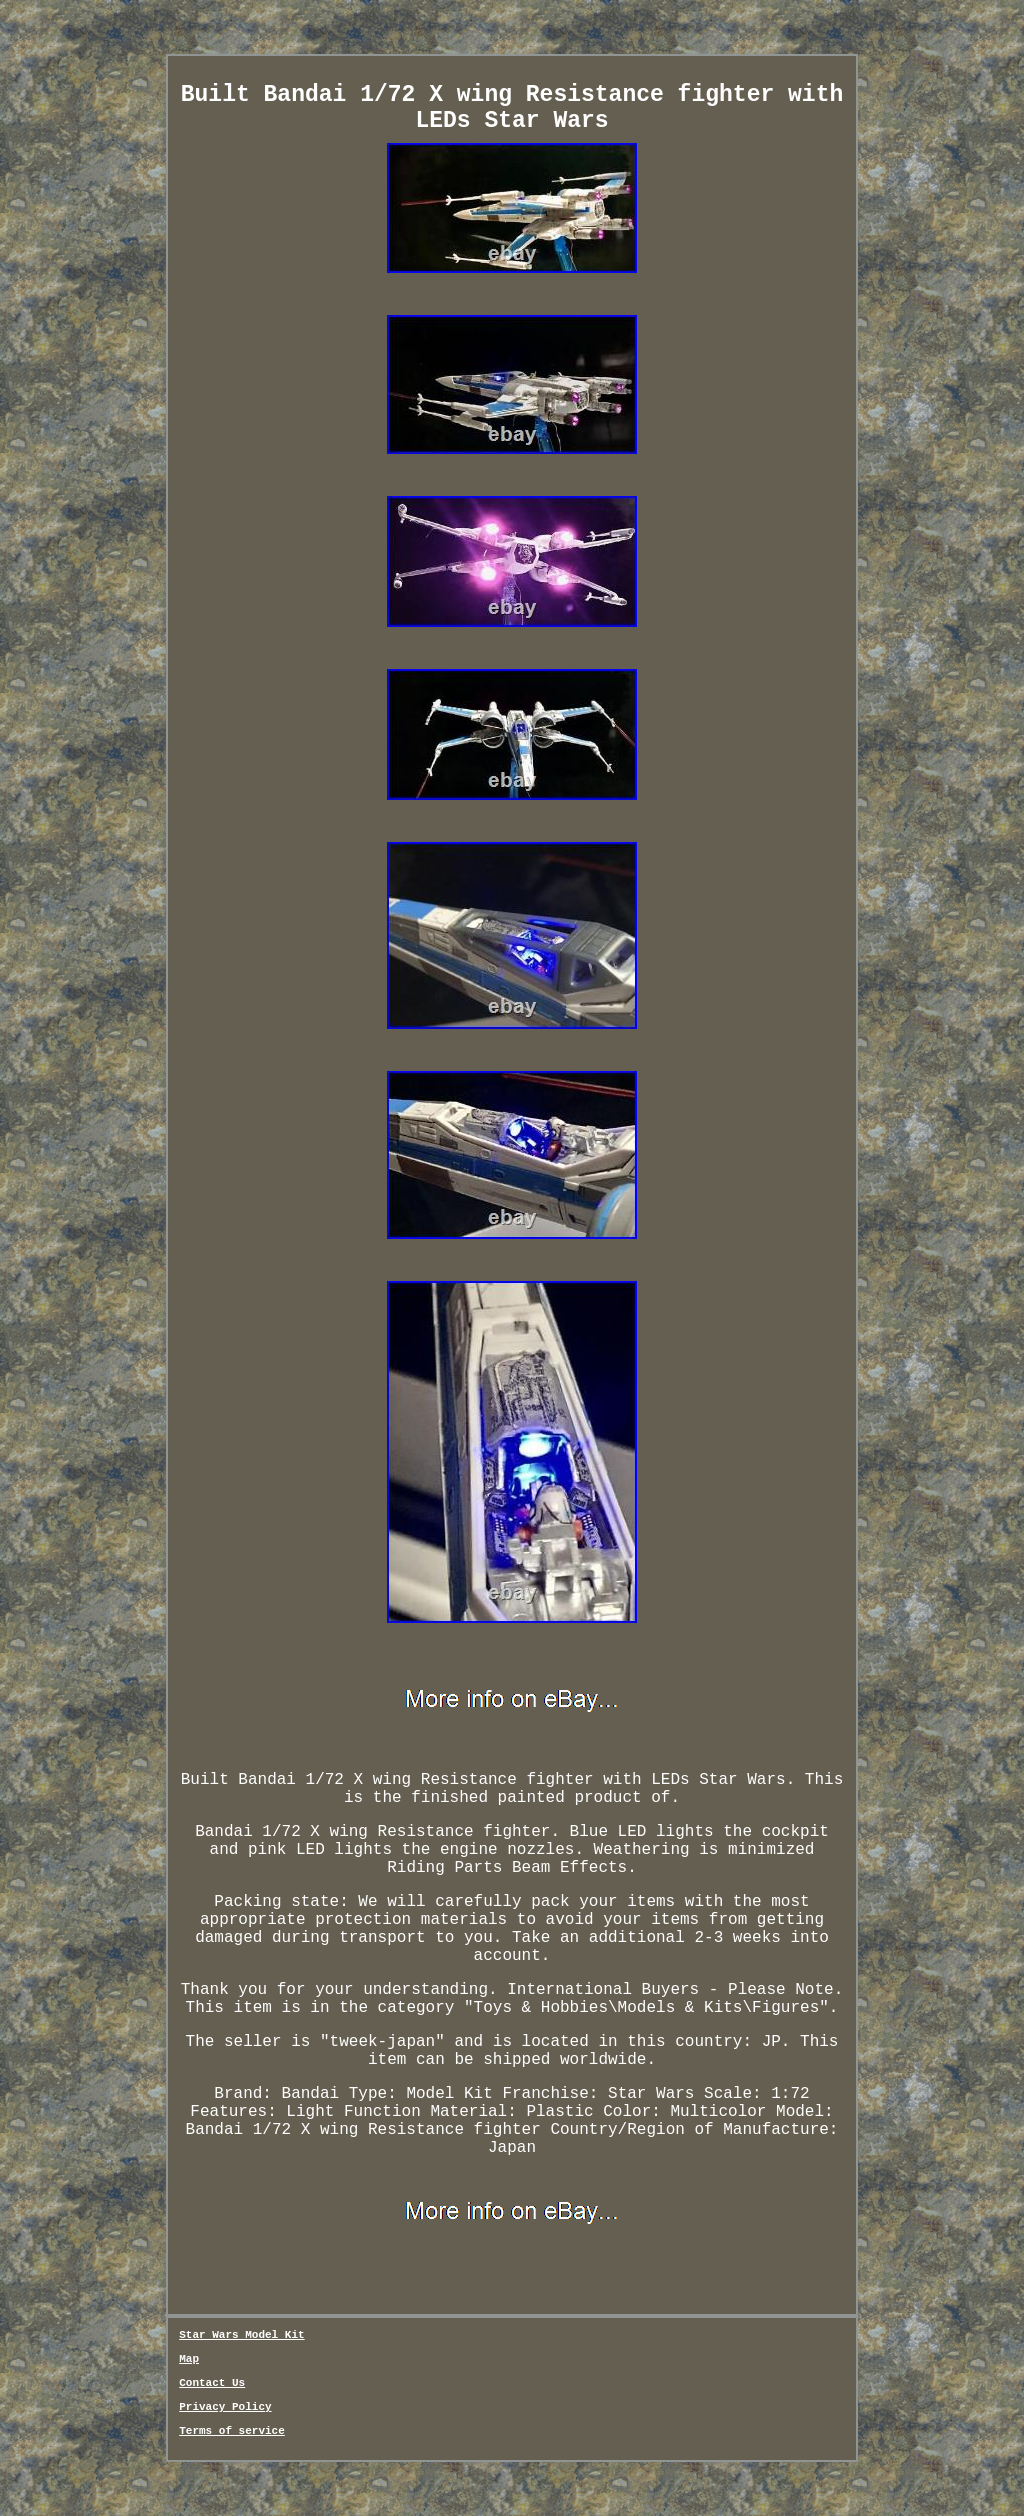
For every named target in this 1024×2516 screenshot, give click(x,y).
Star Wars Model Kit (241, 2335)
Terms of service (232, 2431)
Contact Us (212, 2383)
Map (189, 2359)
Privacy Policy (225, 2407)
